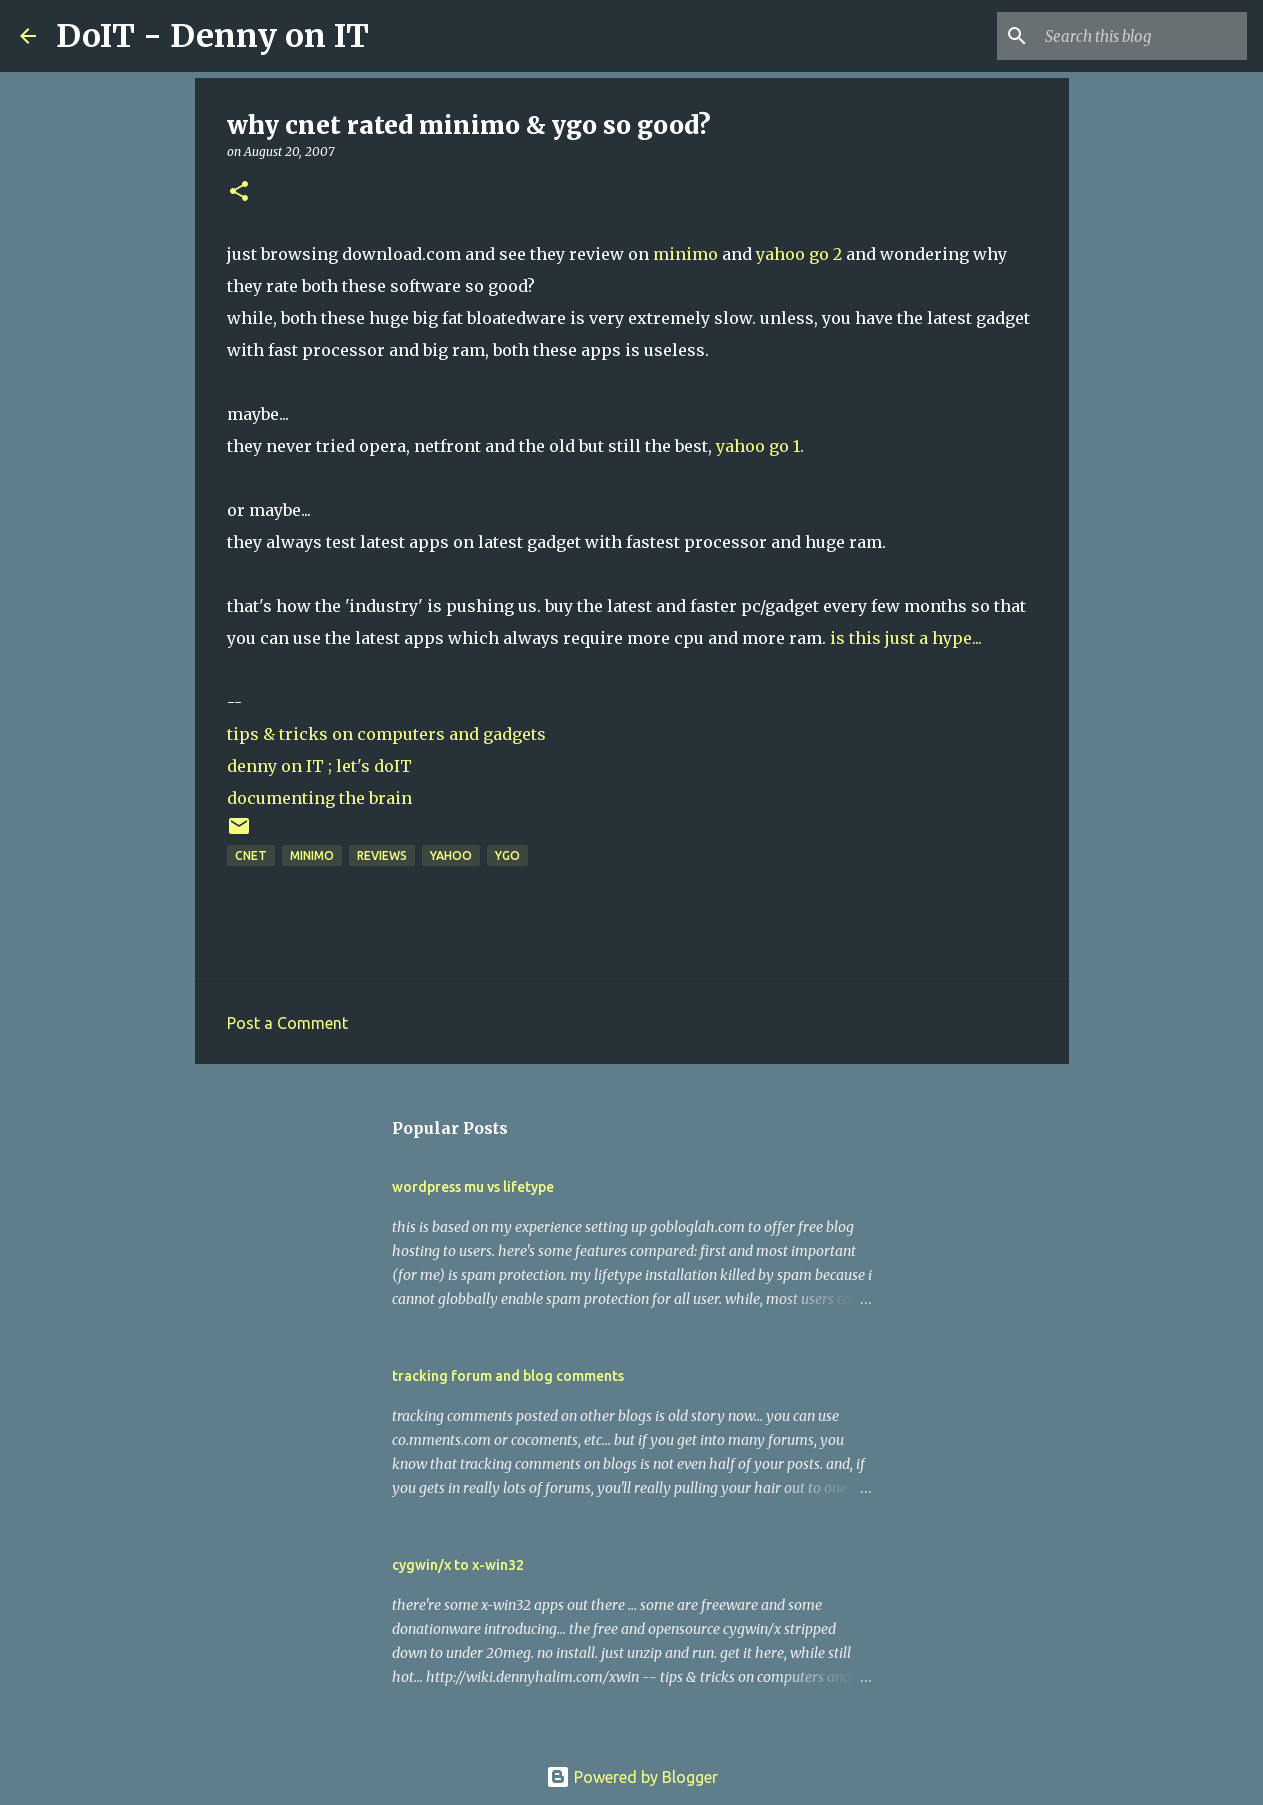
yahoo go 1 (758, 446)
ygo (507, 855)
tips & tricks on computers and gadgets (386, 734)
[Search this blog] (1142, 36)
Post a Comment (287, 1023)
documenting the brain (319, 798)
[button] (239, 192)
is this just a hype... (906, 638)
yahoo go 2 (799, 254)
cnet (251, 855)
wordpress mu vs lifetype (473, 1187)
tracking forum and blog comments (508, 1376)
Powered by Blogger (632, 1777)
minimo (685, 254)
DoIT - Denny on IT (212, 36)
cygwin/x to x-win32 (458, 1565)
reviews (382, 855)
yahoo (451, 855)
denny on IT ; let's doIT (319, 766)
